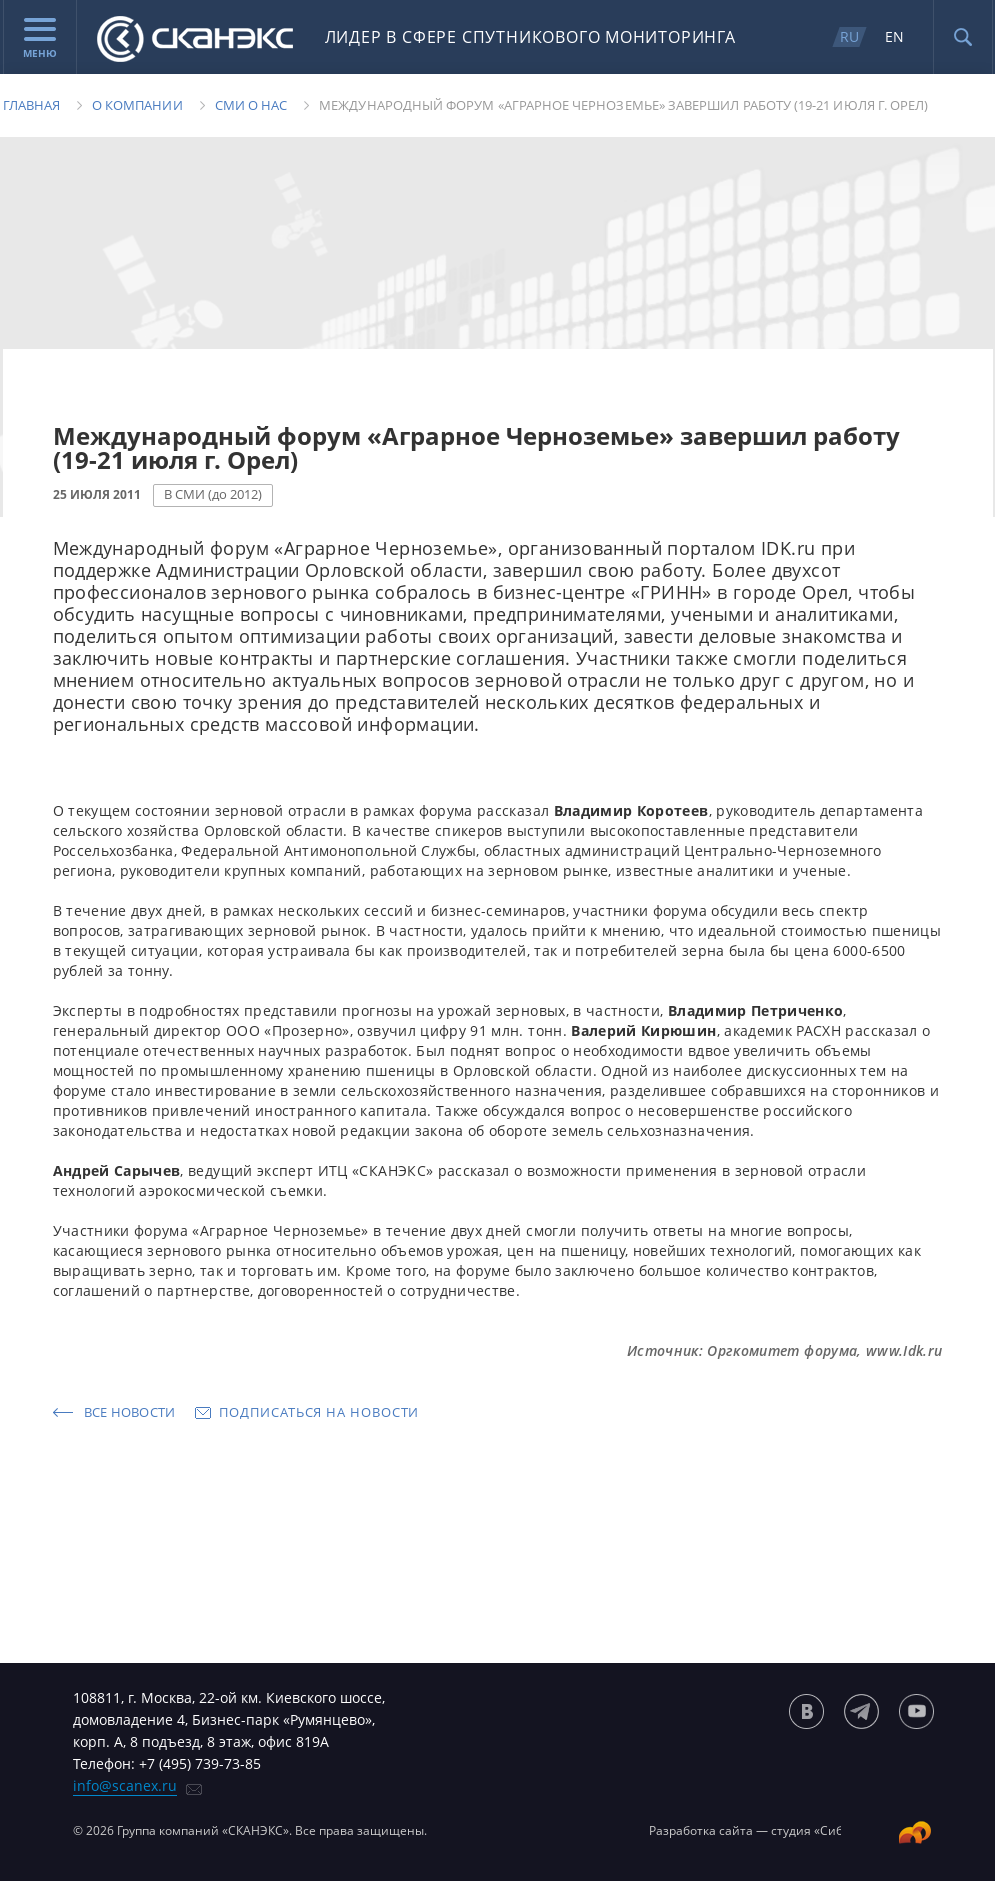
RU (849, 36)
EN (894, 36)
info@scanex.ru (125, 1785)
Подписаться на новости (319, 1412)
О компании (137, 105)
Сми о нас (251, 105)
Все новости (130, 1412)
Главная (31, 105)
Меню (40, 39)
